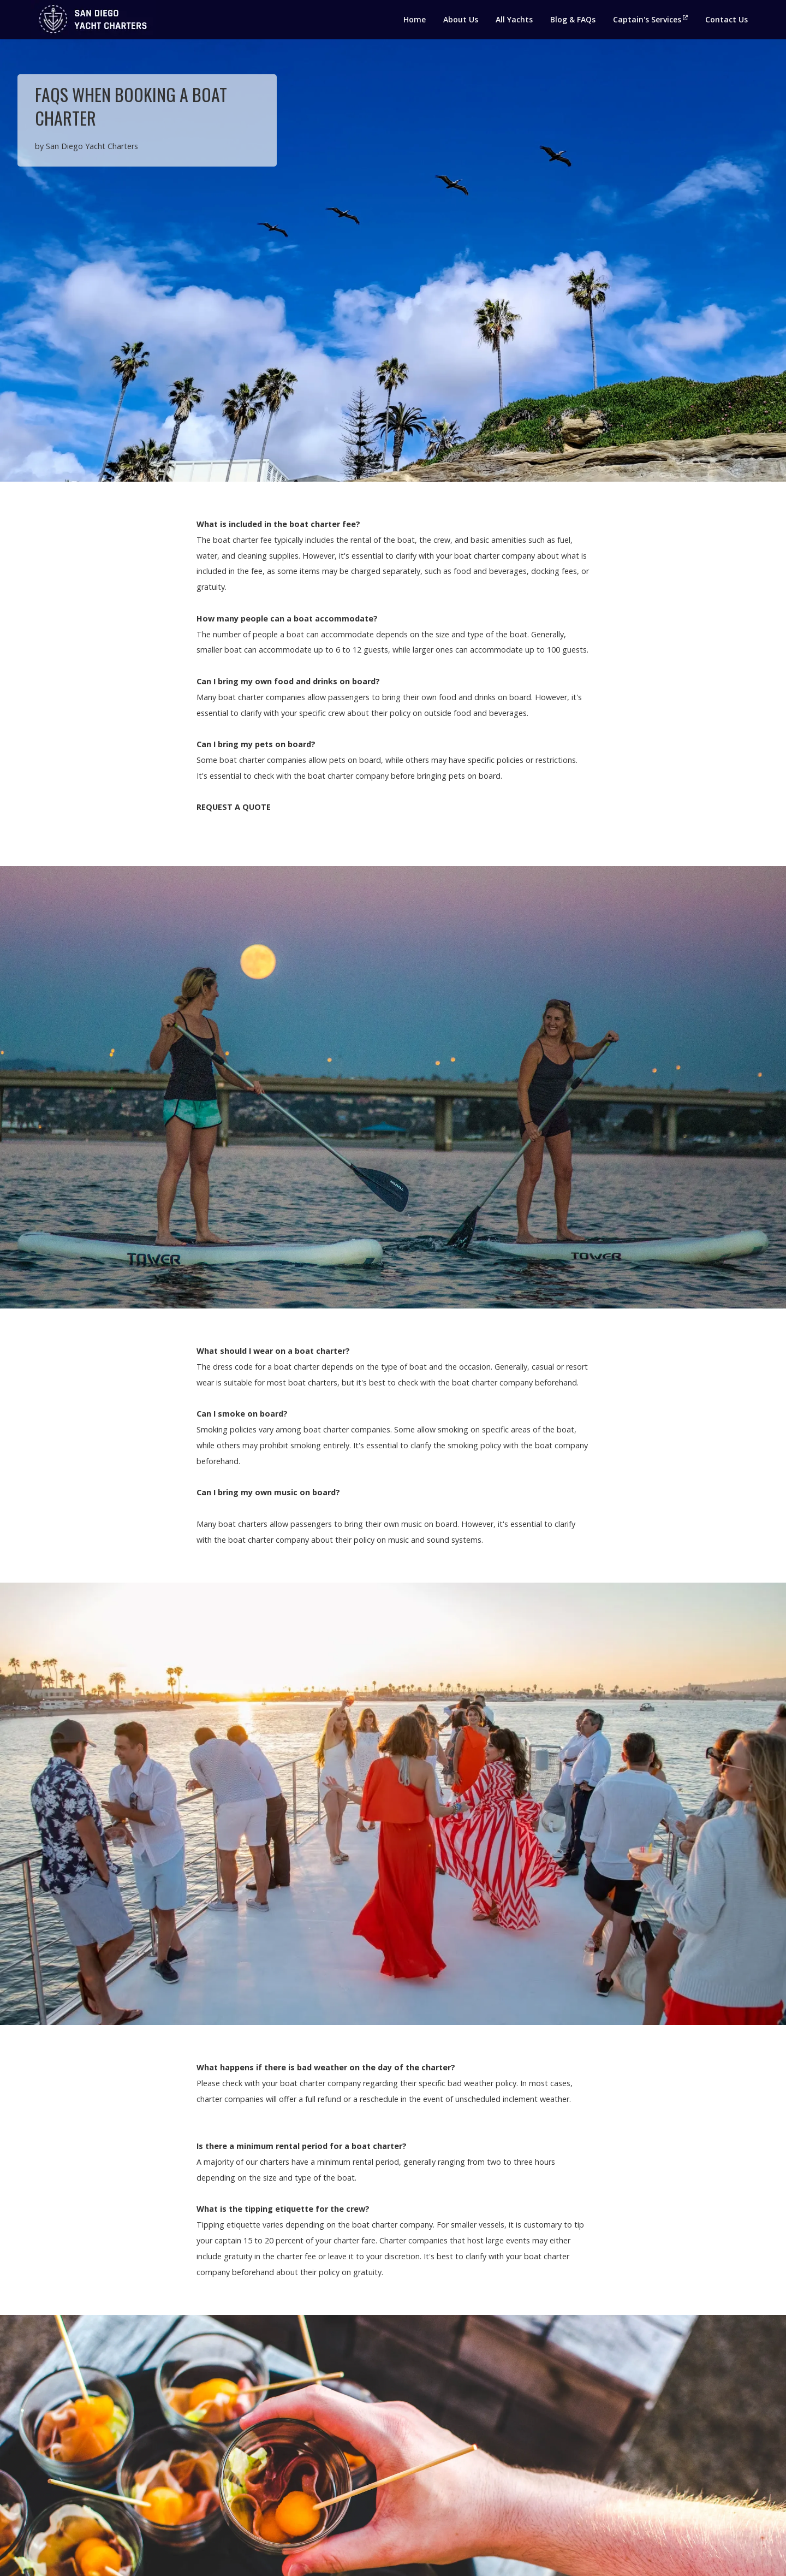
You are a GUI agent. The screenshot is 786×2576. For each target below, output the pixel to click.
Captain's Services (650, 19)
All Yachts (514, 19)
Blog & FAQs (573, 19)
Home (414, 19)
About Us (460, 19)
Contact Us (726, 19)
